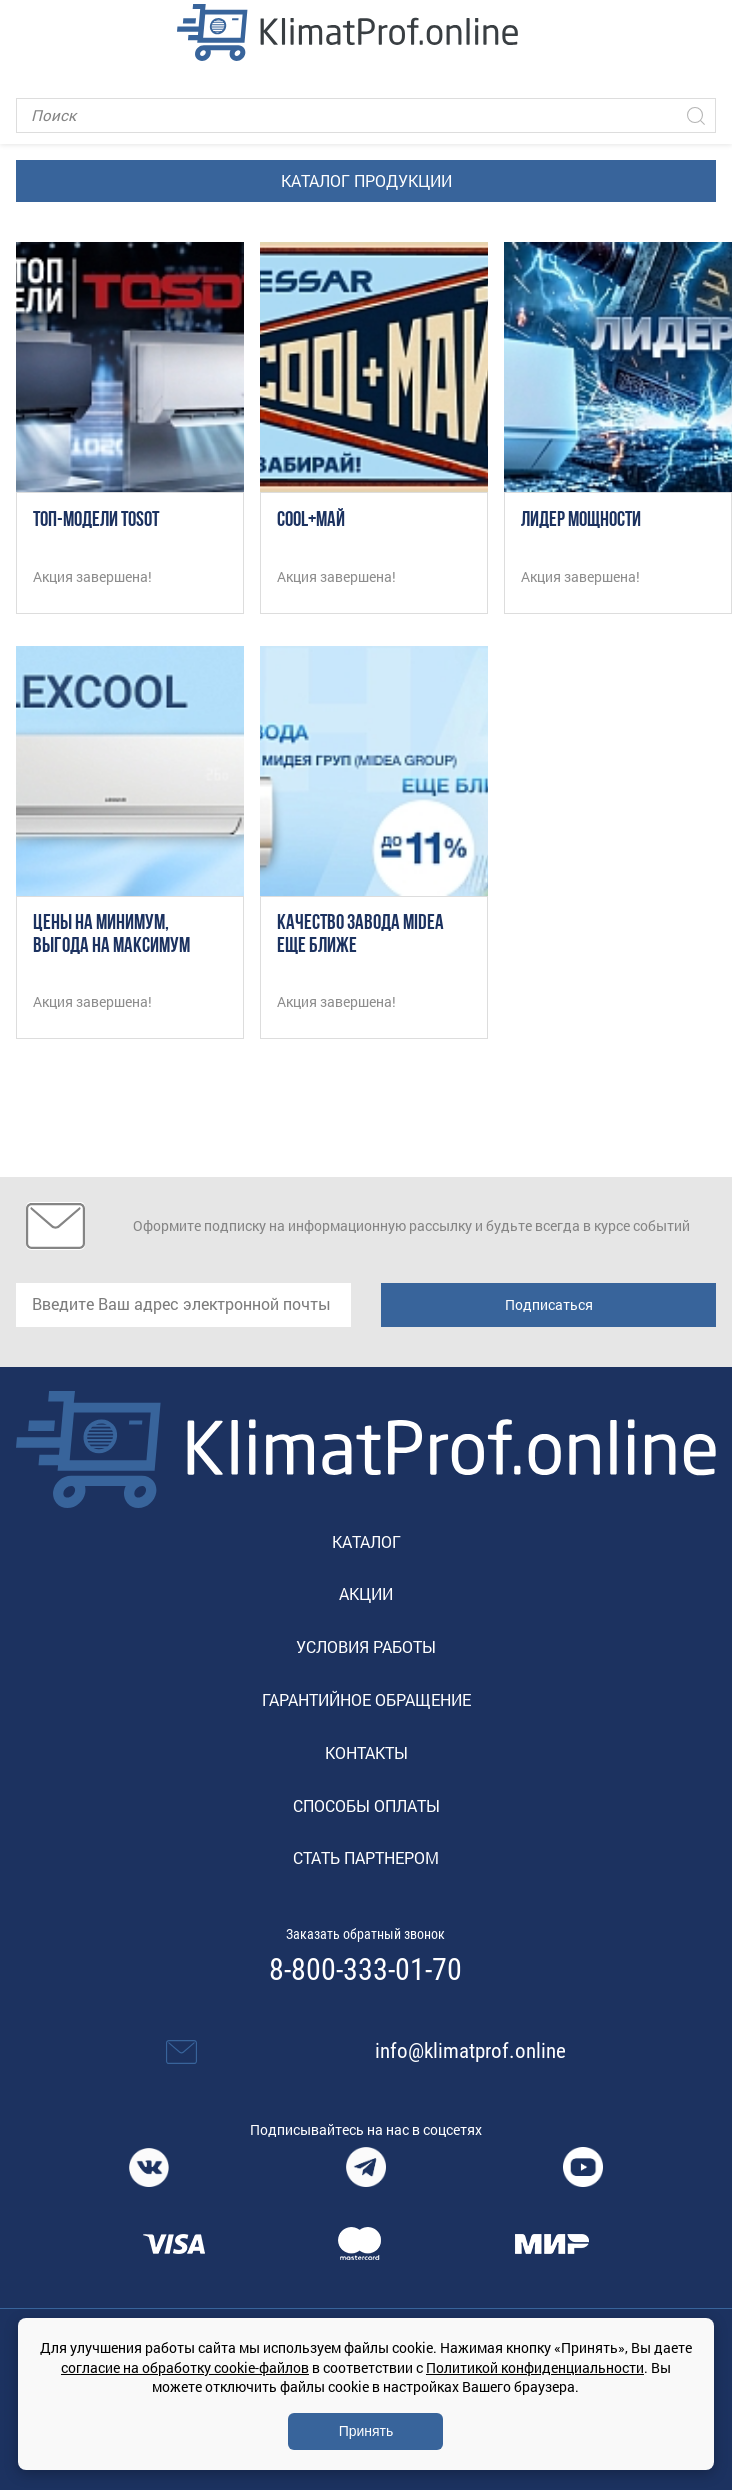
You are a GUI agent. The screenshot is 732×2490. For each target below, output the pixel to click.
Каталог (366, 1541)
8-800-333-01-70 (365, 1970)
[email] (183, 1305)
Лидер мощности (581, 520)
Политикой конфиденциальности (535, 2367)
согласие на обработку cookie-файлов (185, 2367)
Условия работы (366, 1646)
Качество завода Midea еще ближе (360, 935)
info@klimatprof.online (470, 2051)
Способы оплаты (366, 1805)
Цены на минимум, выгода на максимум (111, 935)
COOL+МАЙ (311, 520)
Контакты (366, 1752)
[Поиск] (366, 115)
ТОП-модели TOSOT (96, 520)
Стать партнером (366, 1857)
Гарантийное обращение (366, 1699)
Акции (366, 1593)
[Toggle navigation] (30, 32)
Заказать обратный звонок (365, 1934)
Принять (366, 2431)
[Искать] (696, 115)
